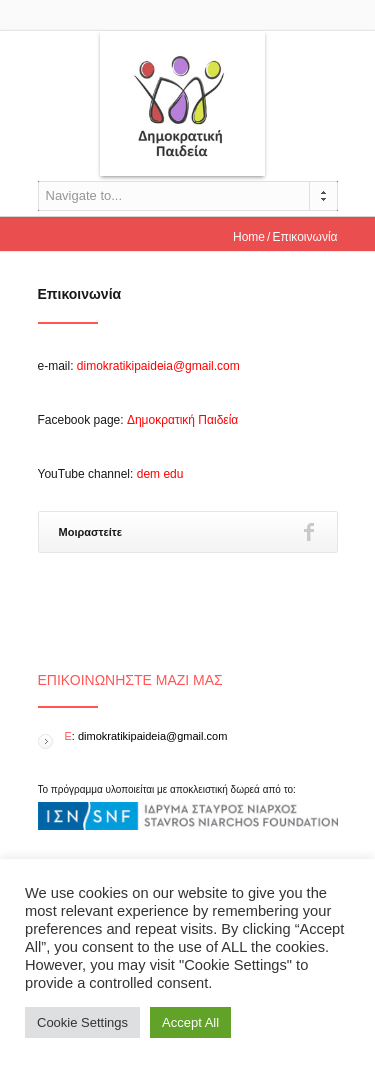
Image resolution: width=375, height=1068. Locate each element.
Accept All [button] (190, 1022)
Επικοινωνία (80, 294)
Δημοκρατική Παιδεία (182, 420)
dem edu (160, 474)
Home (249, 237)
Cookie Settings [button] (82, 1022)
